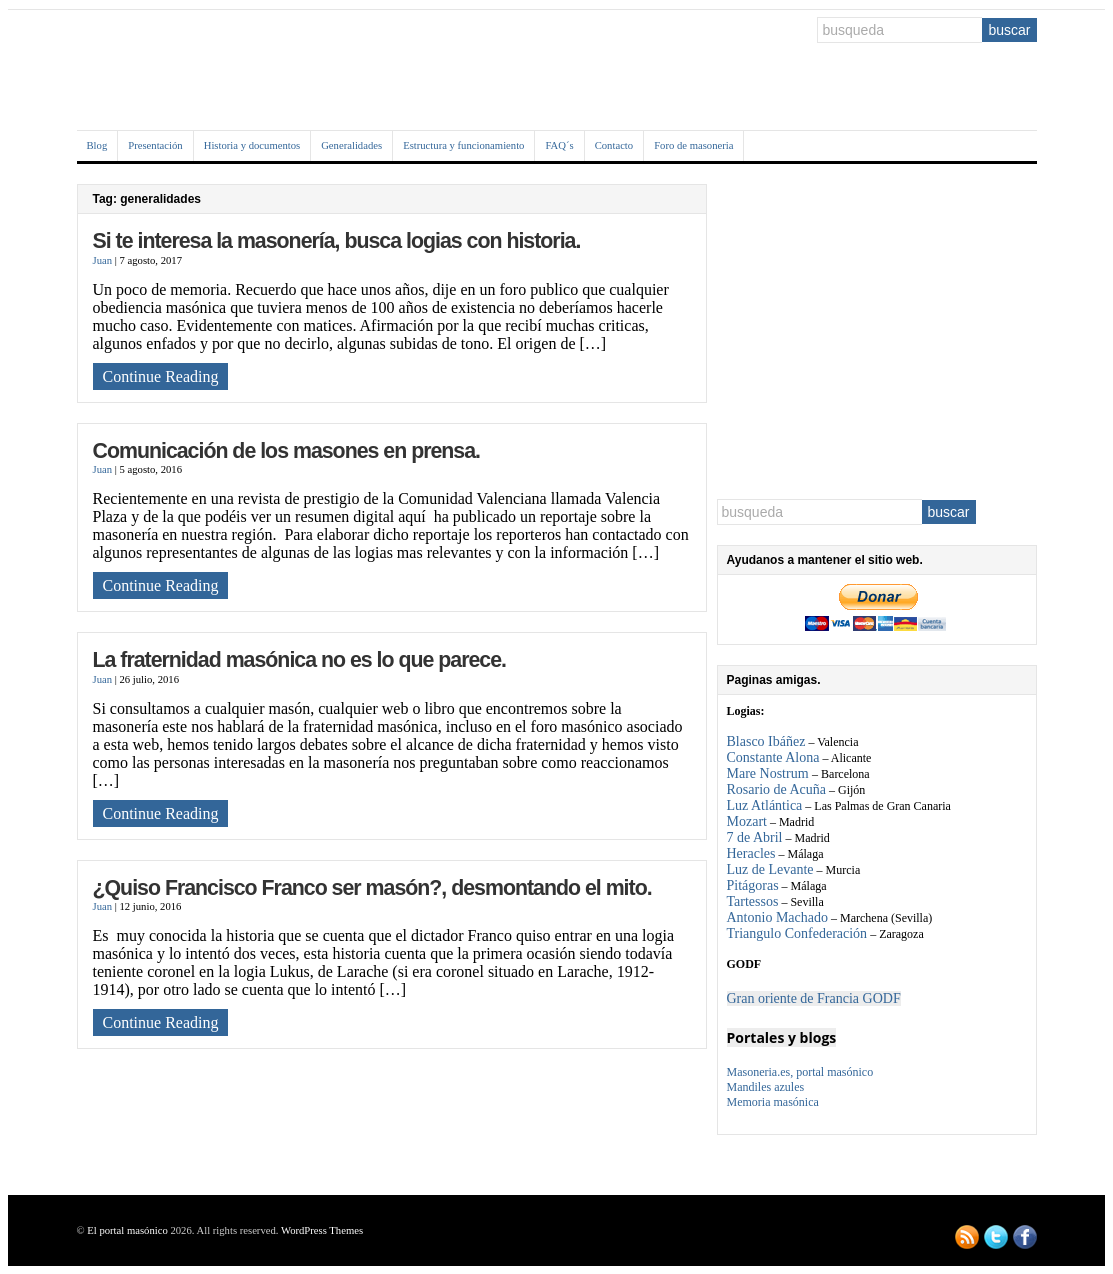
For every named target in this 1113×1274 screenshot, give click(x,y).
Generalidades (351, 145)
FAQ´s (559, 145)
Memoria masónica (773, 1102)
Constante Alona (773, 757)
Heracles (751, 853)
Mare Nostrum (770, 773)
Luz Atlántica (765, 805)
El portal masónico (127, 1230)
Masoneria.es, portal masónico (800, 1072)
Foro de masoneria (693, 145)
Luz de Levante (770, 869)
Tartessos (753, 901)
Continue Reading (161, 376)
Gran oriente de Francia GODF (814, 998)
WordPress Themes (322, 1230)
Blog (97, 145)
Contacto (614, 145)
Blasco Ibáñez (766, 741)
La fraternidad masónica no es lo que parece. (300, 660)
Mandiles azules (766, 1087)
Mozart (747, 821)
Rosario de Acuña (777, 789)
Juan (103, 260)
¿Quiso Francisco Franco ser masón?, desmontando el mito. (372, 888)
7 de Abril (755, 837)
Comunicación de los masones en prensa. (287, 451)
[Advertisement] (877, 331)
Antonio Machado (777, 917)
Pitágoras (753, 885)
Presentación (155, 145)
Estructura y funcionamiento (463, 145)
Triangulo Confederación (797, 933)
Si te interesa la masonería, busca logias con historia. (337, 241)
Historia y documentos (252, 145)
